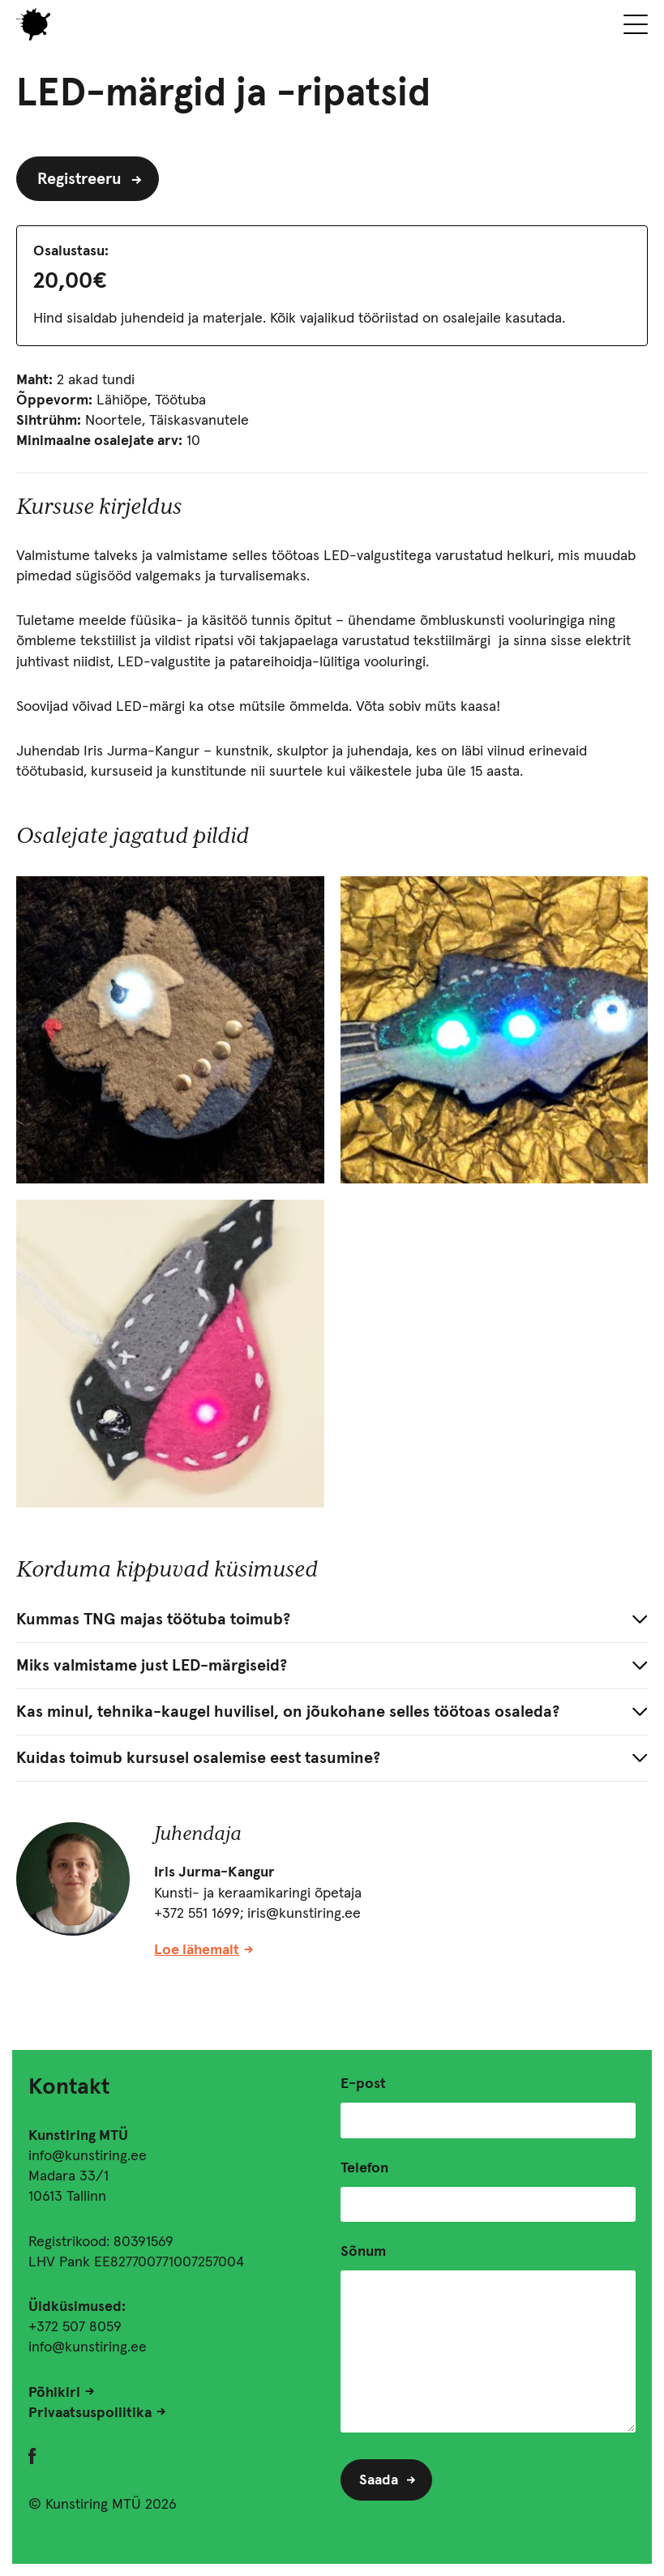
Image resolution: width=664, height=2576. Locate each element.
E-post (363, 2084)
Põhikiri (54, 2393)
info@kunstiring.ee (87, 2156)
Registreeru (79, 179)
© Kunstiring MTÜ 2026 (102, 2504)
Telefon (364, 2168)
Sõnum (363, 2251)
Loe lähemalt (196, 1950)
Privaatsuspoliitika (90, 2413)
